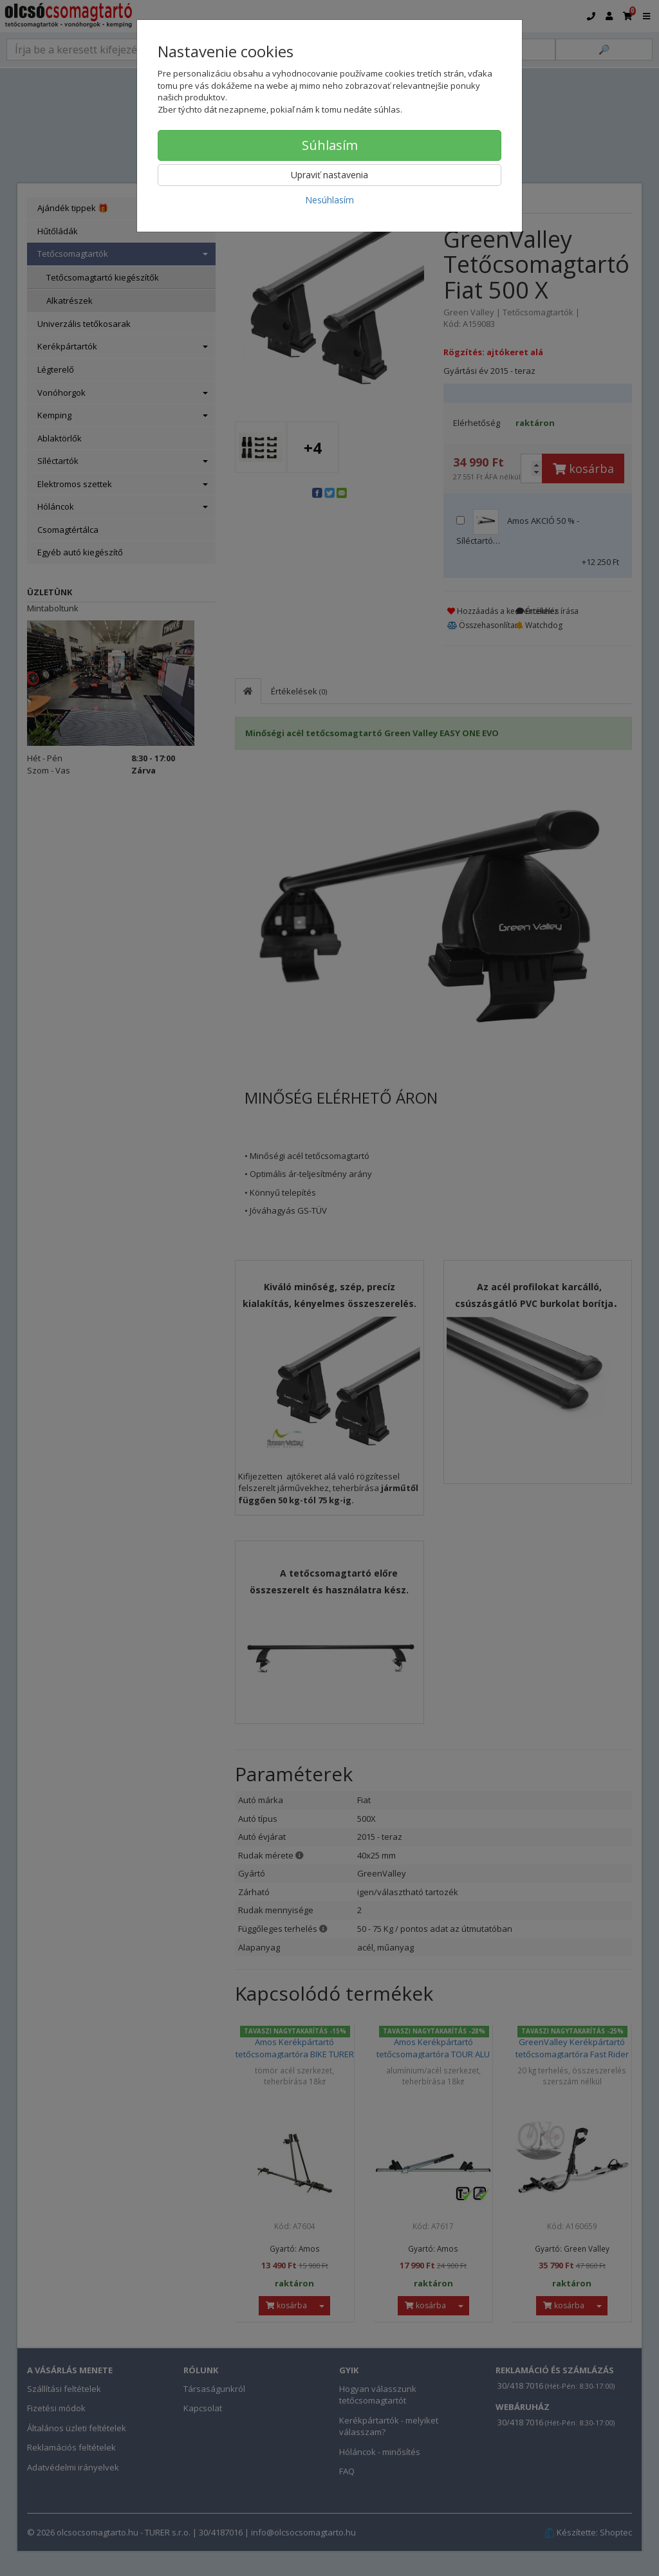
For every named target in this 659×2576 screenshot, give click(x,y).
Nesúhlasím (329, 200)
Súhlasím (330, 145)
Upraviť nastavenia (329, 175)
